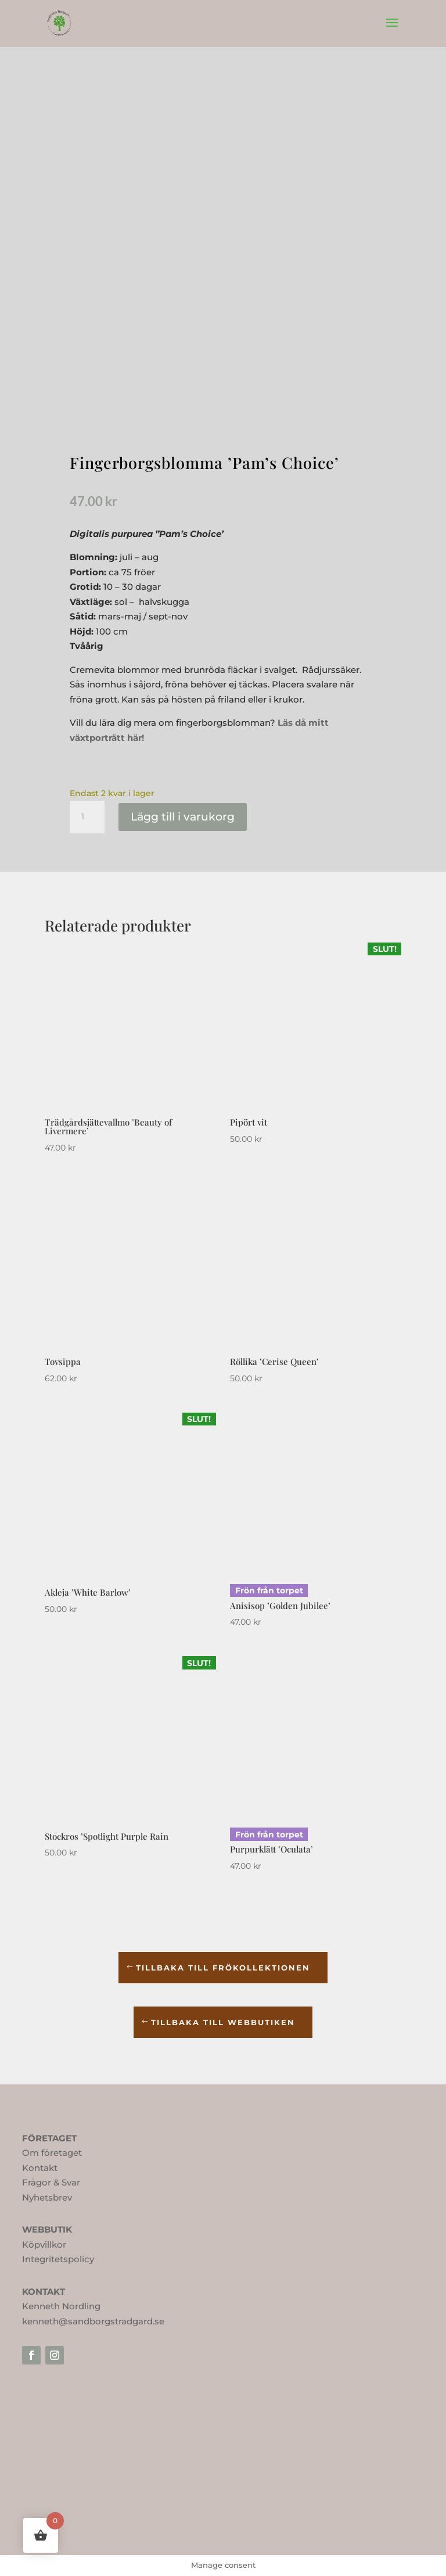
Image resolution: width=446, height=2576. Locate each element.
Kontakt (39, 2167)
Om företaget (52, 2152)
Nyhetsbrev (47, 2197)
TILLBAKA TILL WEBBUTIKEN (223, 2022)
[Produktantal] (87, 817)
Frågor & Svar (51, 2182)
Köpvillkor (44, 2244)
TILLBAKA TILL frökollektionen (223, 1967)
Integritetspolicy (58, 2259)
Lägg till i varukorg (183, 816)
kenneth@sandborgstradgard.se (93, 2321)
